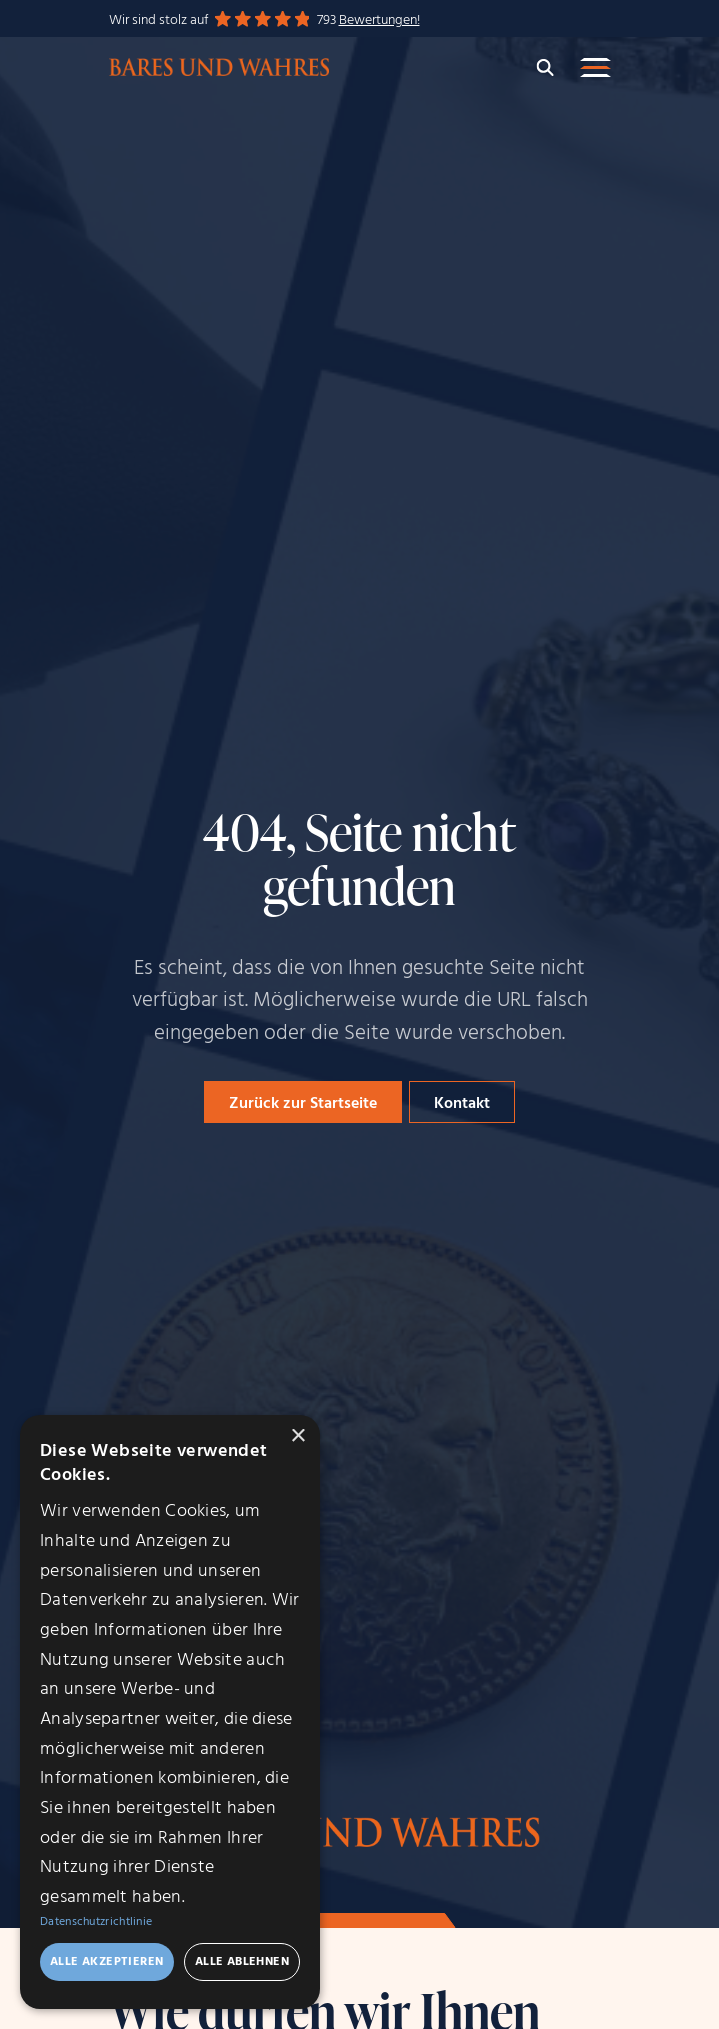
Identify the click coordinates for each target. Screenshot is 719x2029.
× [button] (297, 1436)
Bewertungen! (379, 20)
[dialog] (170, 1712)
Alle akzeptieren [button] (106, 1962)
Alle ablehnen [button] (242, 1962)
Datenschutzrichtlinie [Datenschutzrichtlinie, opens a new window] (96, 1922)
